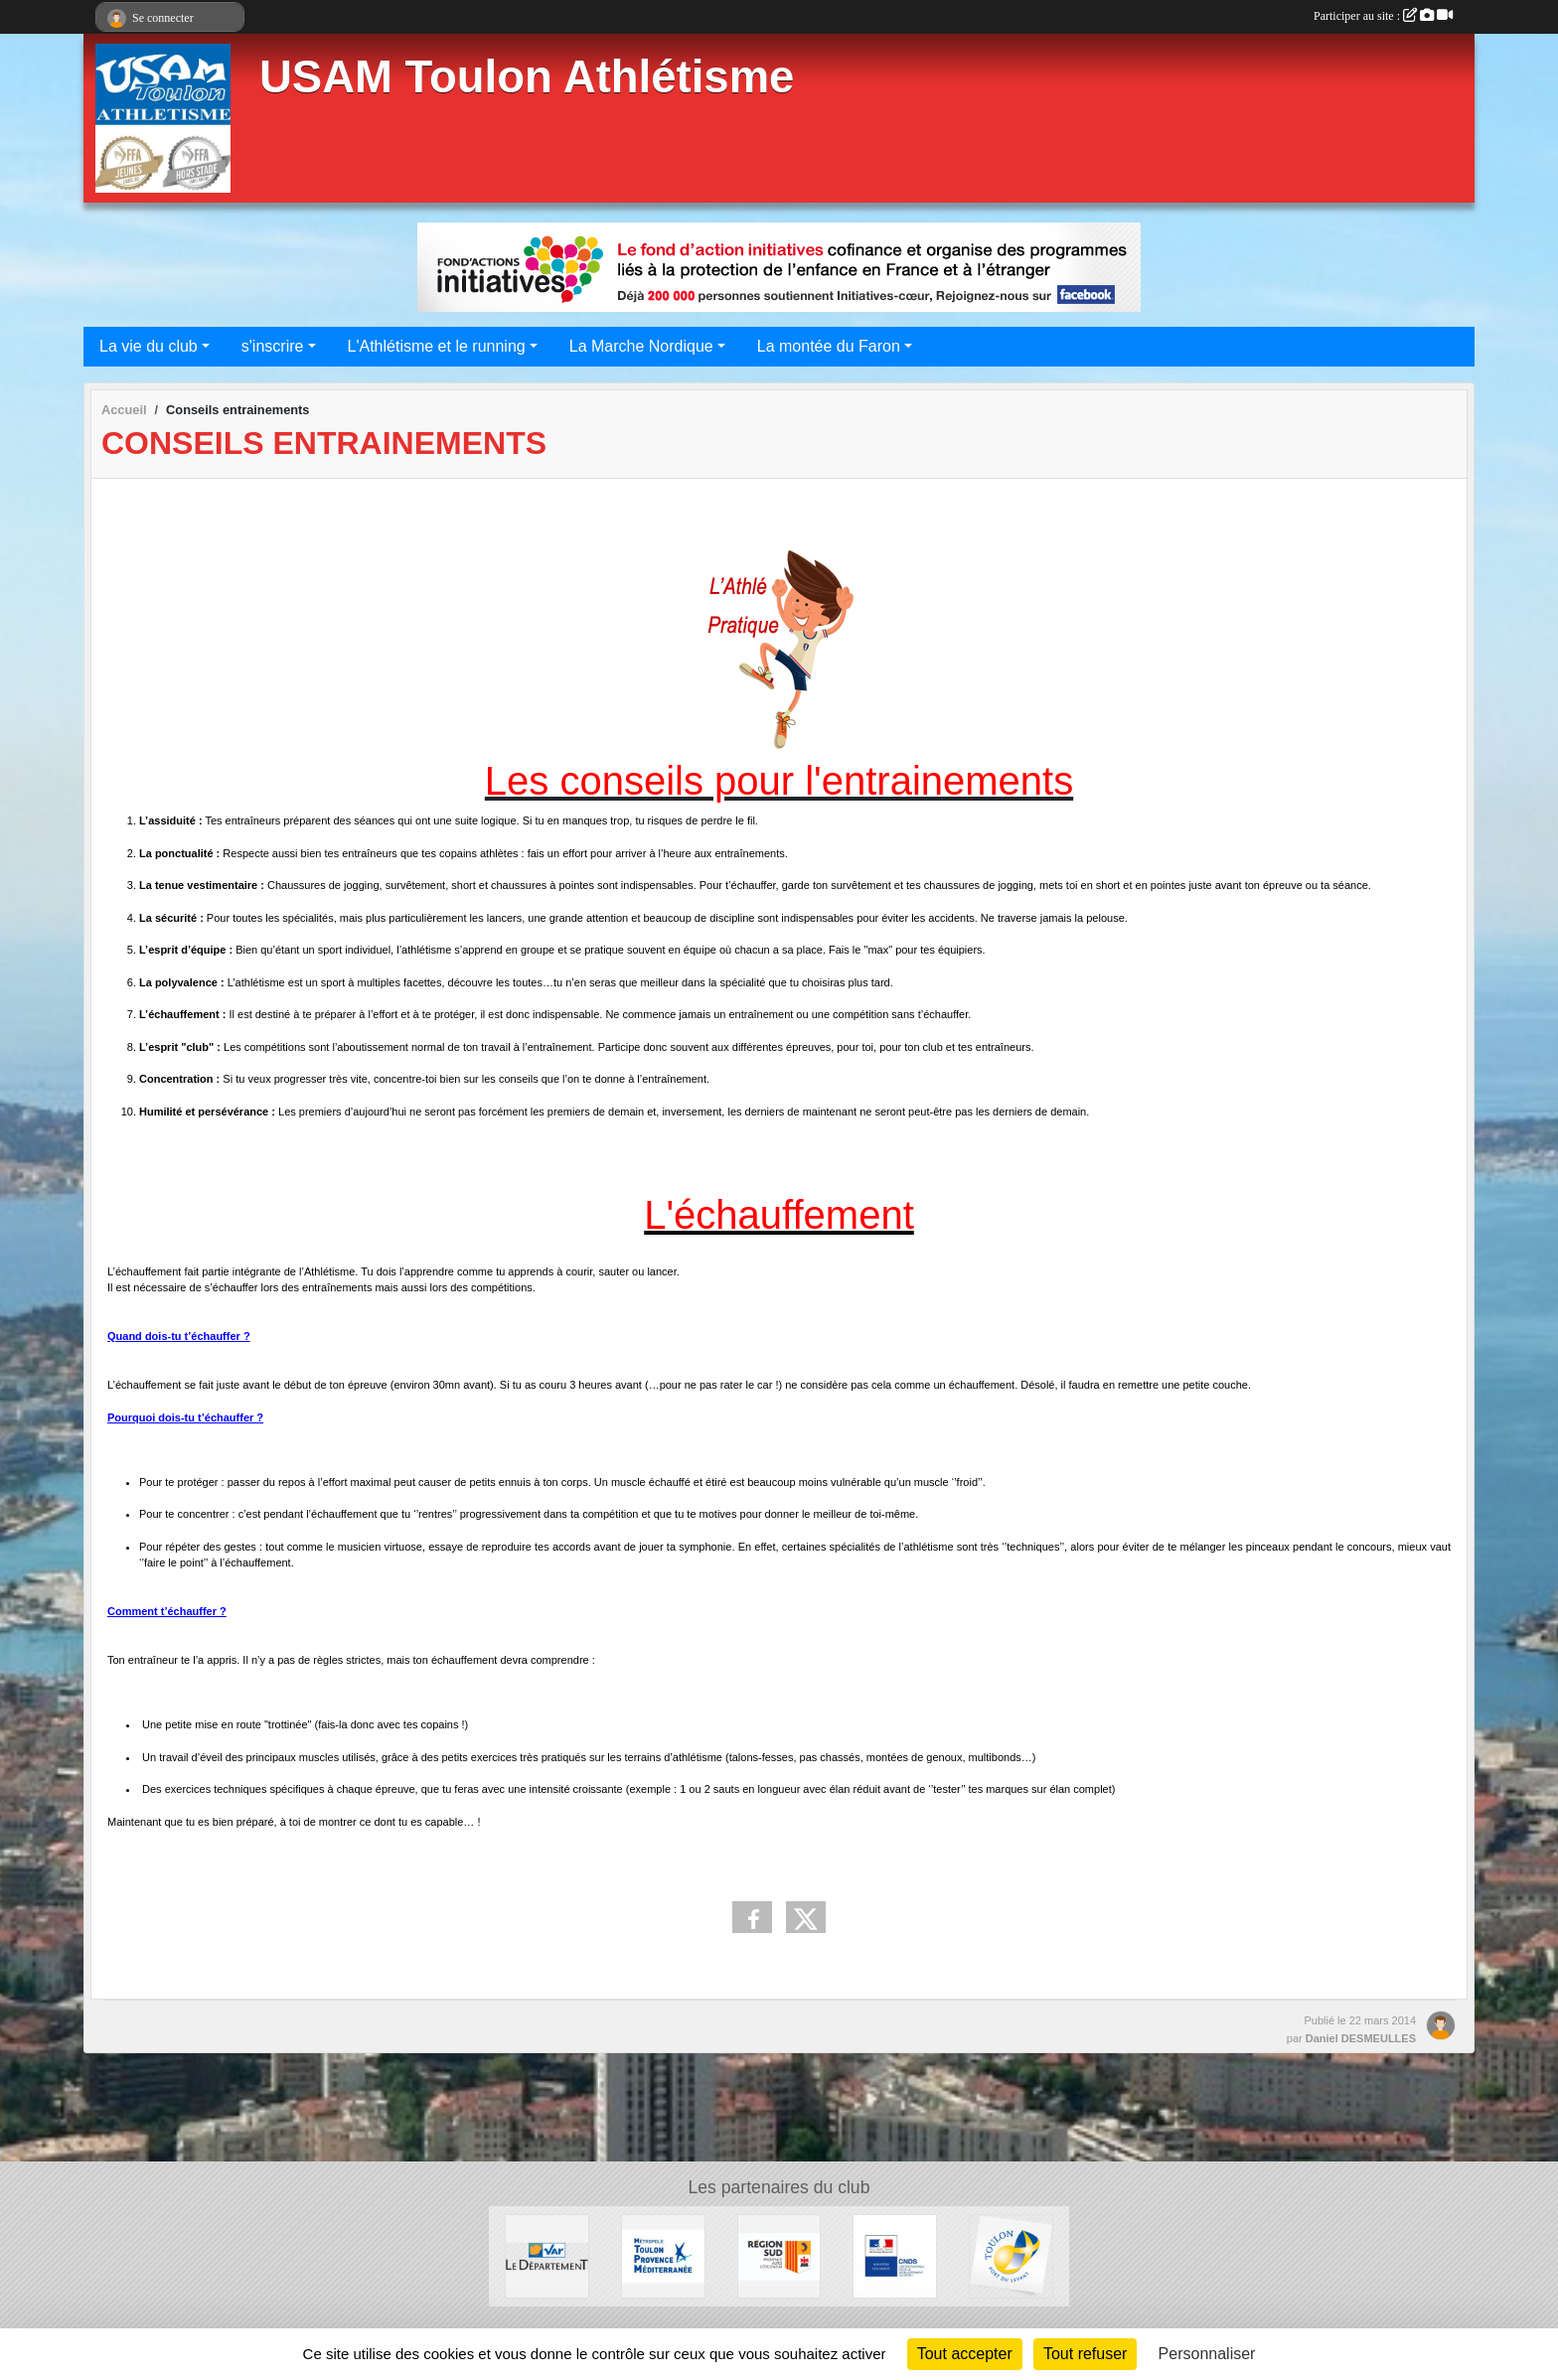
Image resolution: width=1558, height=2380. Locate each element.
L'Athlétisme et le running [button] (437, 346)
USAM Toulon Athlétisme (526, 77)
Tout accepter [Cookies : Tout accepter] (965, 2353)
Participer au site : (1383, 16)
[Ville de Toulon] (1011, 2255)
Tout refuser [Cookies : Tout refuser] (1085, 2353)
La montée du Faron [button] (828, 346)
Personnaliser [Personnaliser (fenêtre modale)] (1207, 2353)
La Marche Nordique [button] (641, 346)
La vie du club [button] (148, 346)
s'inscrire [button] (272, 346)
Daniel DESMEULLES (1361, 2038)
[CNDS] (895, 2255)
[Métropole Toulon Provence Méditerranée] (663, 2255)
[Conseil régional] (779, 2255)
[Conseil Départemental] (547, 2255)
